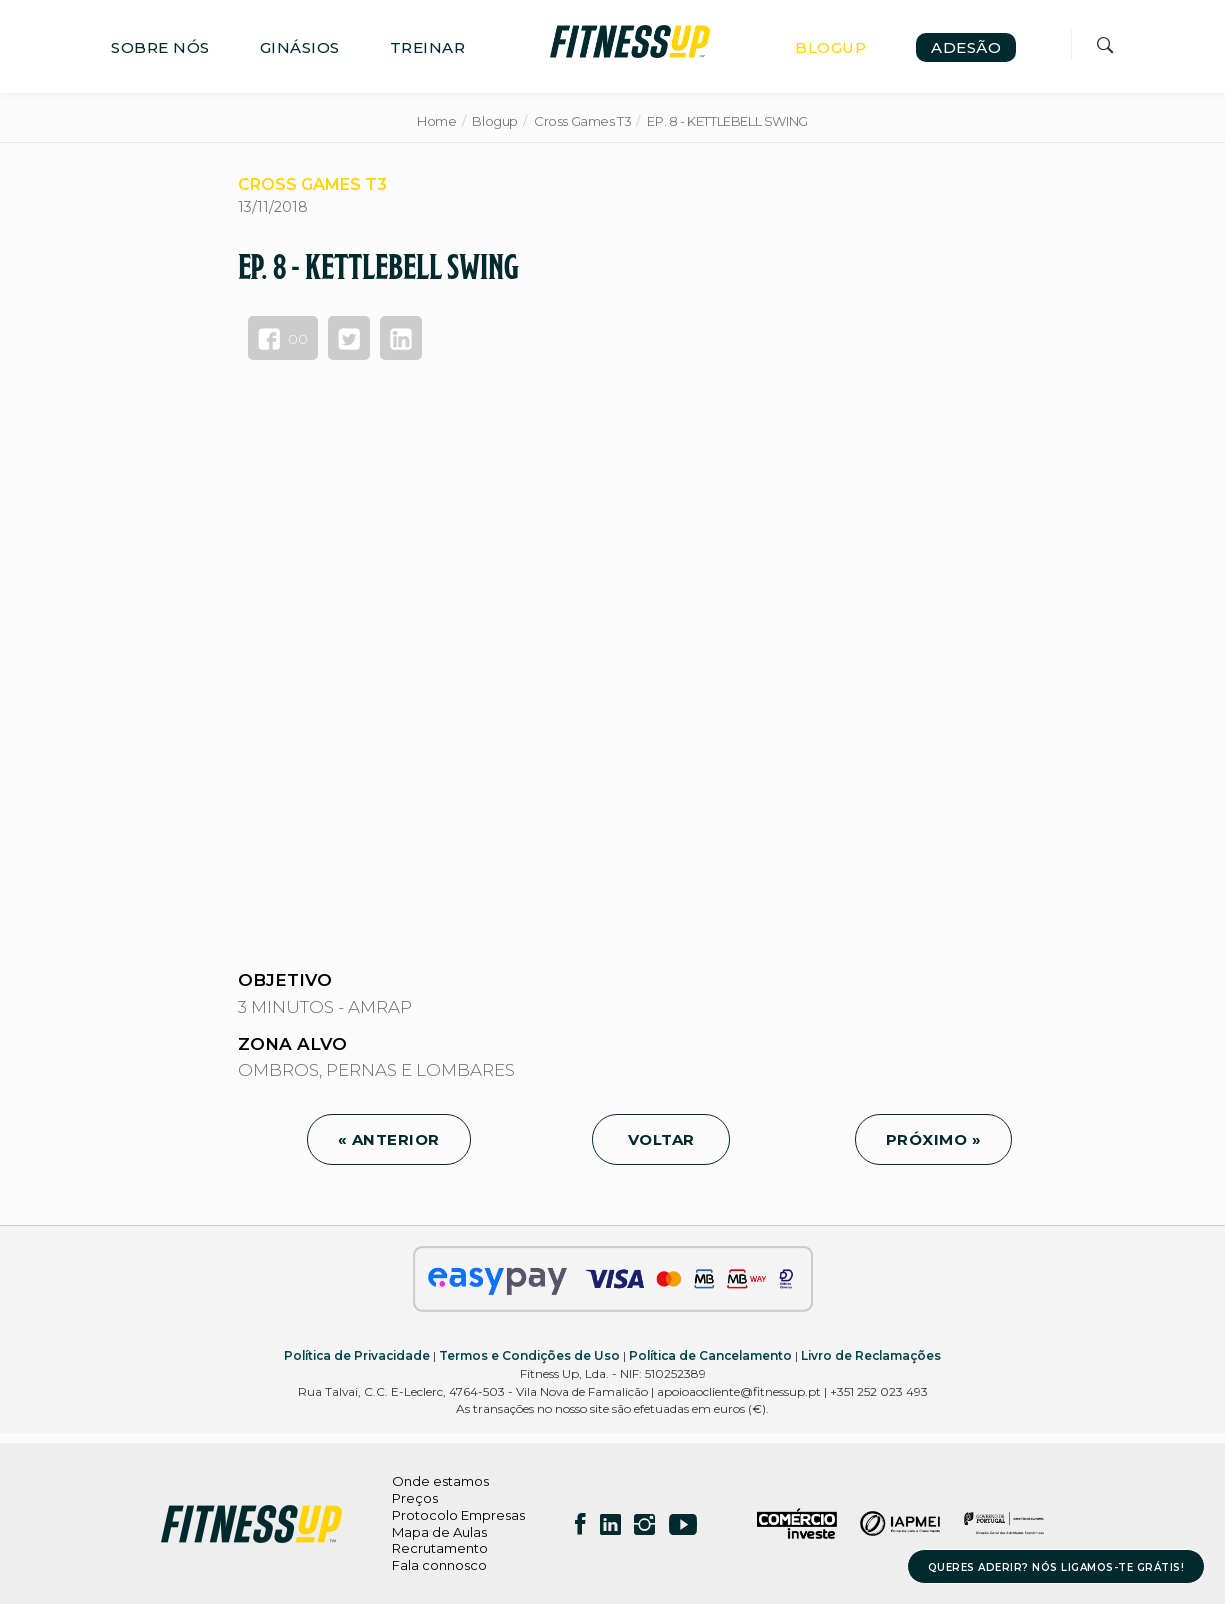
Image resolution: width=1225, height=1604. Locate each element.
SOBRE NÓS (160, 47)
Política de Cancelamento (710, 1355)
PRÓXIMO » (934, 1139)
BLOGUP (830, 47)
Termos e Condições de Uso (529, 1355)
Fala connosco (439, 1565)
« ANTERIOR (389, 1139)
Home (436, 121)
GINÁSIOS (300, 47)
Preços (415, 1498)
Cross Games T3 (583, 121)
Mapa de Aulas (439, 1532)
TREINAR (428, 47)
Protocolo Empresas (458, 1515)
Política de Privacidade (357, 1355)
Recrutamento (440, 1548)
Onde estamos (440, 1481)
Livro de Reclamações (871, 1355)
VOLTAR (661, 1139)
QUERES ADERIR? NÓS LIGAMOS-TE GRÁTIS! (1056, 1567)
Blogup (495, 121)
